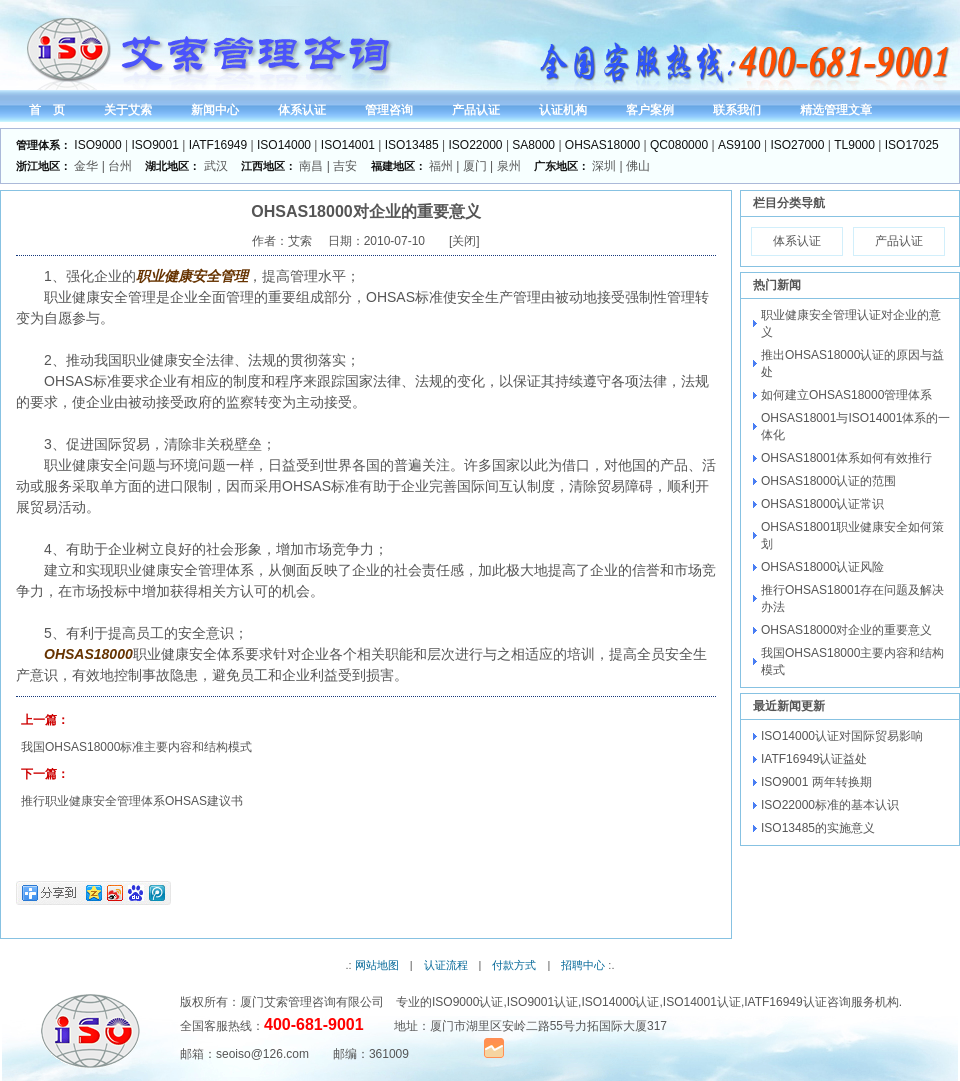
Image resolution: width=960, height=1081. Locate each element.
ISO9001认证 (542, 1002)
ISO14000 (284, 145)
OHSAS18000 (602, 145)
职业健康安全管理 (192, 276)
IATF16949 (218, 145)
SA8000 (533, 145)
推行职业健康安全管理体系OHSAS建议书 (132, 801)
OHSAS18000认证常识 (822, 504)
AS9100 (739, 145)
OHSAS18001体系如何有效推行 (846, 458)
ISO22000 (476, 145)
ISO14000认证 (620, 1002)
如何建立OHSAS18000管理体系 (846, 395)
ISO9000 (97, 145)
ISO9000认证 (467, 1002)
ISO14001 (348, 145)
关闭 (464, 241)
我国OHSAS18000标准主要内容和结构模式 (136, 747)
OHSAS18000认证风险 (822, 567)
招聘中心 (583, 965)
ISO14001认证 (702, 1002)
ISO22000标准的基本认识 (830, 805)
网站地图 (377, 965)
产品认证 (899, 241)
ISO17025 (912, 145)
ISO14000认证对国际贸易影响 (842, 736)
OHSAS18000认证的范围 (828, 481)
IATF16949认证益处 (814, 759)
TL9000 (854, 145)
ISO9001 (155, 145)
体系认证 (797, 241)
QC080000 (679, 145)
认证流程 (446, 965)
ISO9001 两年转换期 (816, 782)
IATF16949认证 (785, 1002)
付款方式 (514, 965)
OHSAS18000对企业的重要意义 (846, 630)
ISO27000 (797, 145)
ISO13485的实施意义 (818, 828)
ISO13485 (412, 145)
